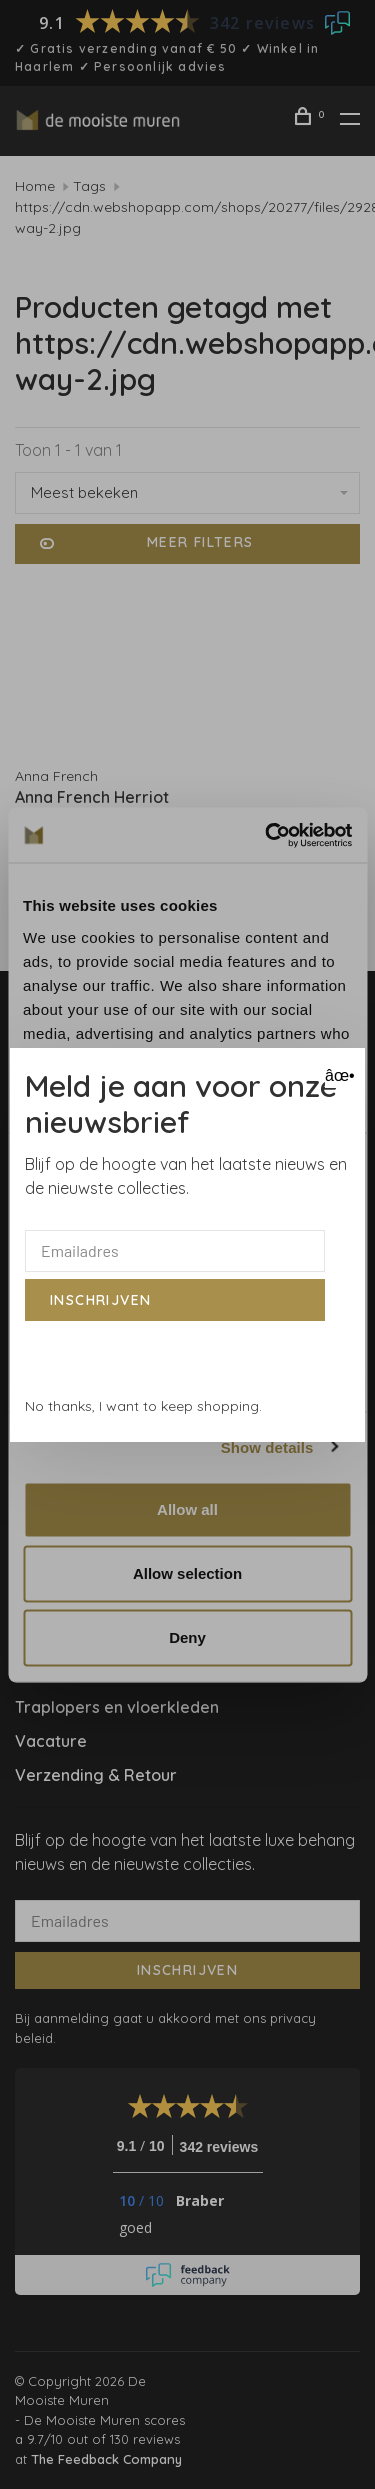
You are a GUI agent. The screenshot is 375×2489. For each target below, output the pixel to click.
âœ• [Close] (337, 1075)
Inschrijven (100, 1300)
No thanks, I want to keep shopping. (143, 1406)
